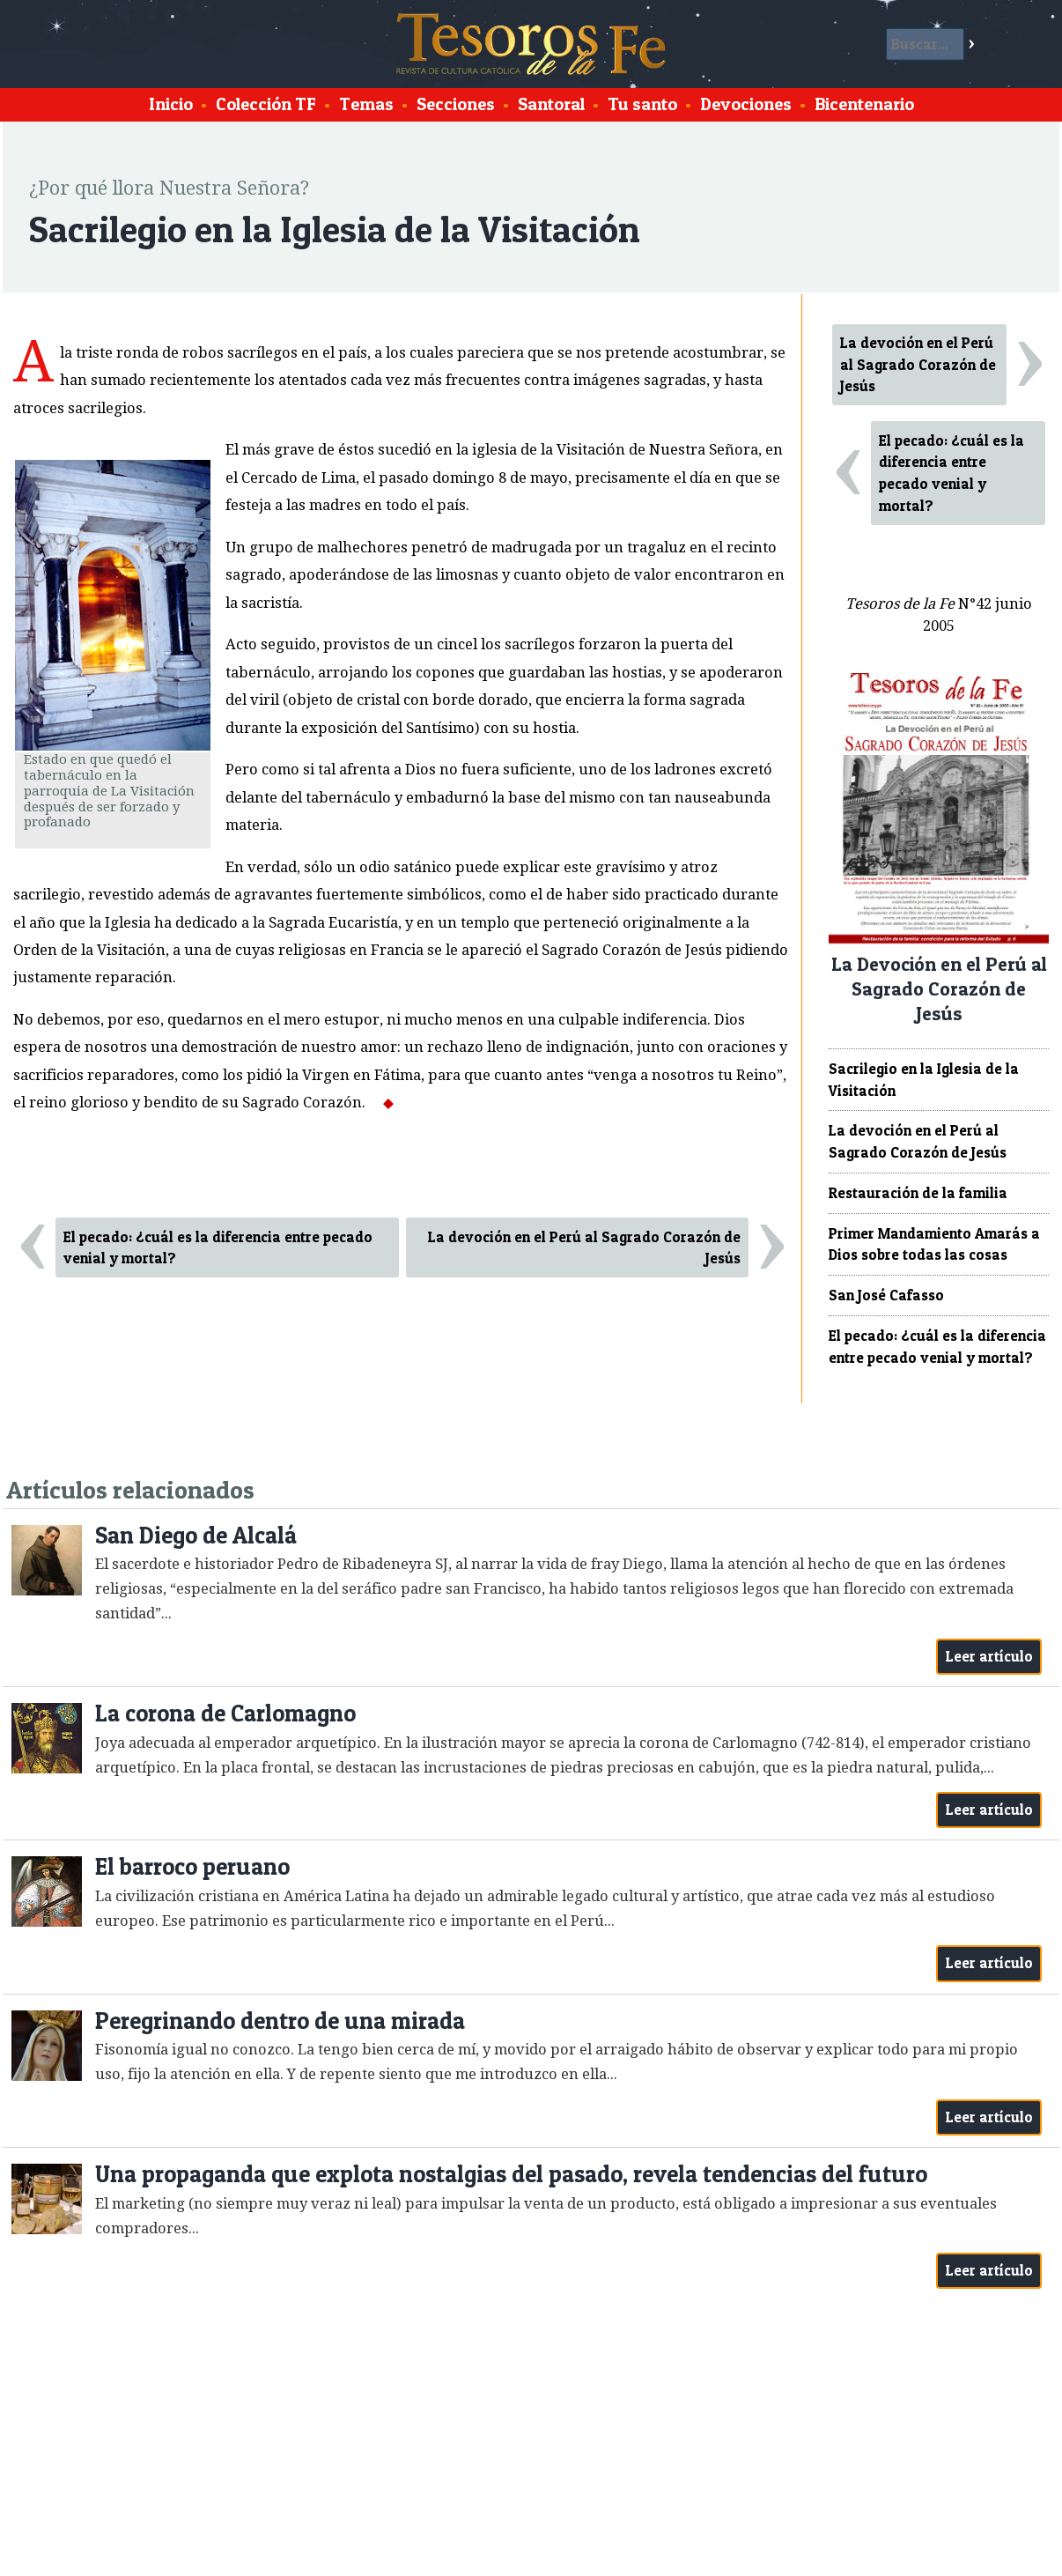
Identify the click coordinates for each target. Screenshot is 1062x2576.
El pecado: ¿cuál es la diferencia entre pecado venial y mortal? (217, 1248)
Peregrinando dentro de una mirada (280, 2020)
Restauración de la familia (918, 1193)
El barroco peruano (192, 1866)
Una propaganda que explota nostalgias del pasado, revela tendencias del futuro (511, 2173)
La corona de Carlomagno (225, 1713)
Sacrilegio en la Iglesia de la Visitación (924, 1079)
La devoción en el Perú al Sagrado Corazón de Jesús (584, 1248)
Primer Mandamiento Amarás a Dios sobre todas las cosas (934, 1244)
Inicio (171, 104)
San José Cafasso (886, 1295)
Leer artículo (989, 1656)
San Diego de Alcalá (196, 1535)
